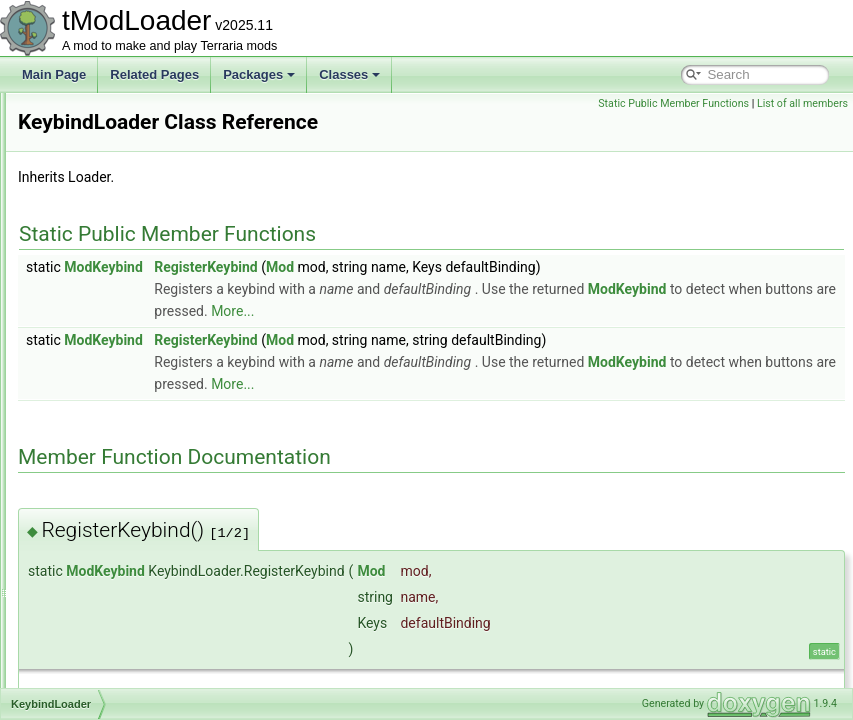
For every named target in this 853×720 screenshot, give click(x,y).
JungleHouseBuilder (119, 334)
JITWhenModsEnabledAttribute (149, 180)
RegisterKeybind (455, 295)
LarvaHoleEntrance (117, 686)
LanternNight (100, 642)
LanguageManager (116, 620)
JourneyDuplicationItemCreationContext (172, 202)
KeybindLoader (106, 400)
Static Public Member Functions (673, 103)
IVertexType (97, 136)
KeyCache (93, 422)
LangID (85, 576)
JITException (100, 158)
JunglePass (97, 356)
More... (734, 339)
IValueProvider (105, 114)
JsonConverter (105, 224)
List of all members (802, 103)
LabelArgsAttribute (115, 488)
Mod (530, 295)
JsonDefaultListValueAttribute (144, 268)
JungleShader (103, 378)
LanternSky (96, 664)
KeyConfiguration (112, 444)
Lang (79, 554)
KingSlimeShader (112, 466)
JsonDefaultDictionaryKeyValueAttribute (172, 246)
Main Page (54, 74)
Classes (349, 74)
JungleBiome (100, 312)
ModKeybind (353, 295)
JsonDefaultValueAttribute (135, 290)
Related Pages (154, 74)
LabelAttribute (103, 510)
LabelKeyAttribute (113, 532)
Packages (259, 74)
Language (92, 598)
